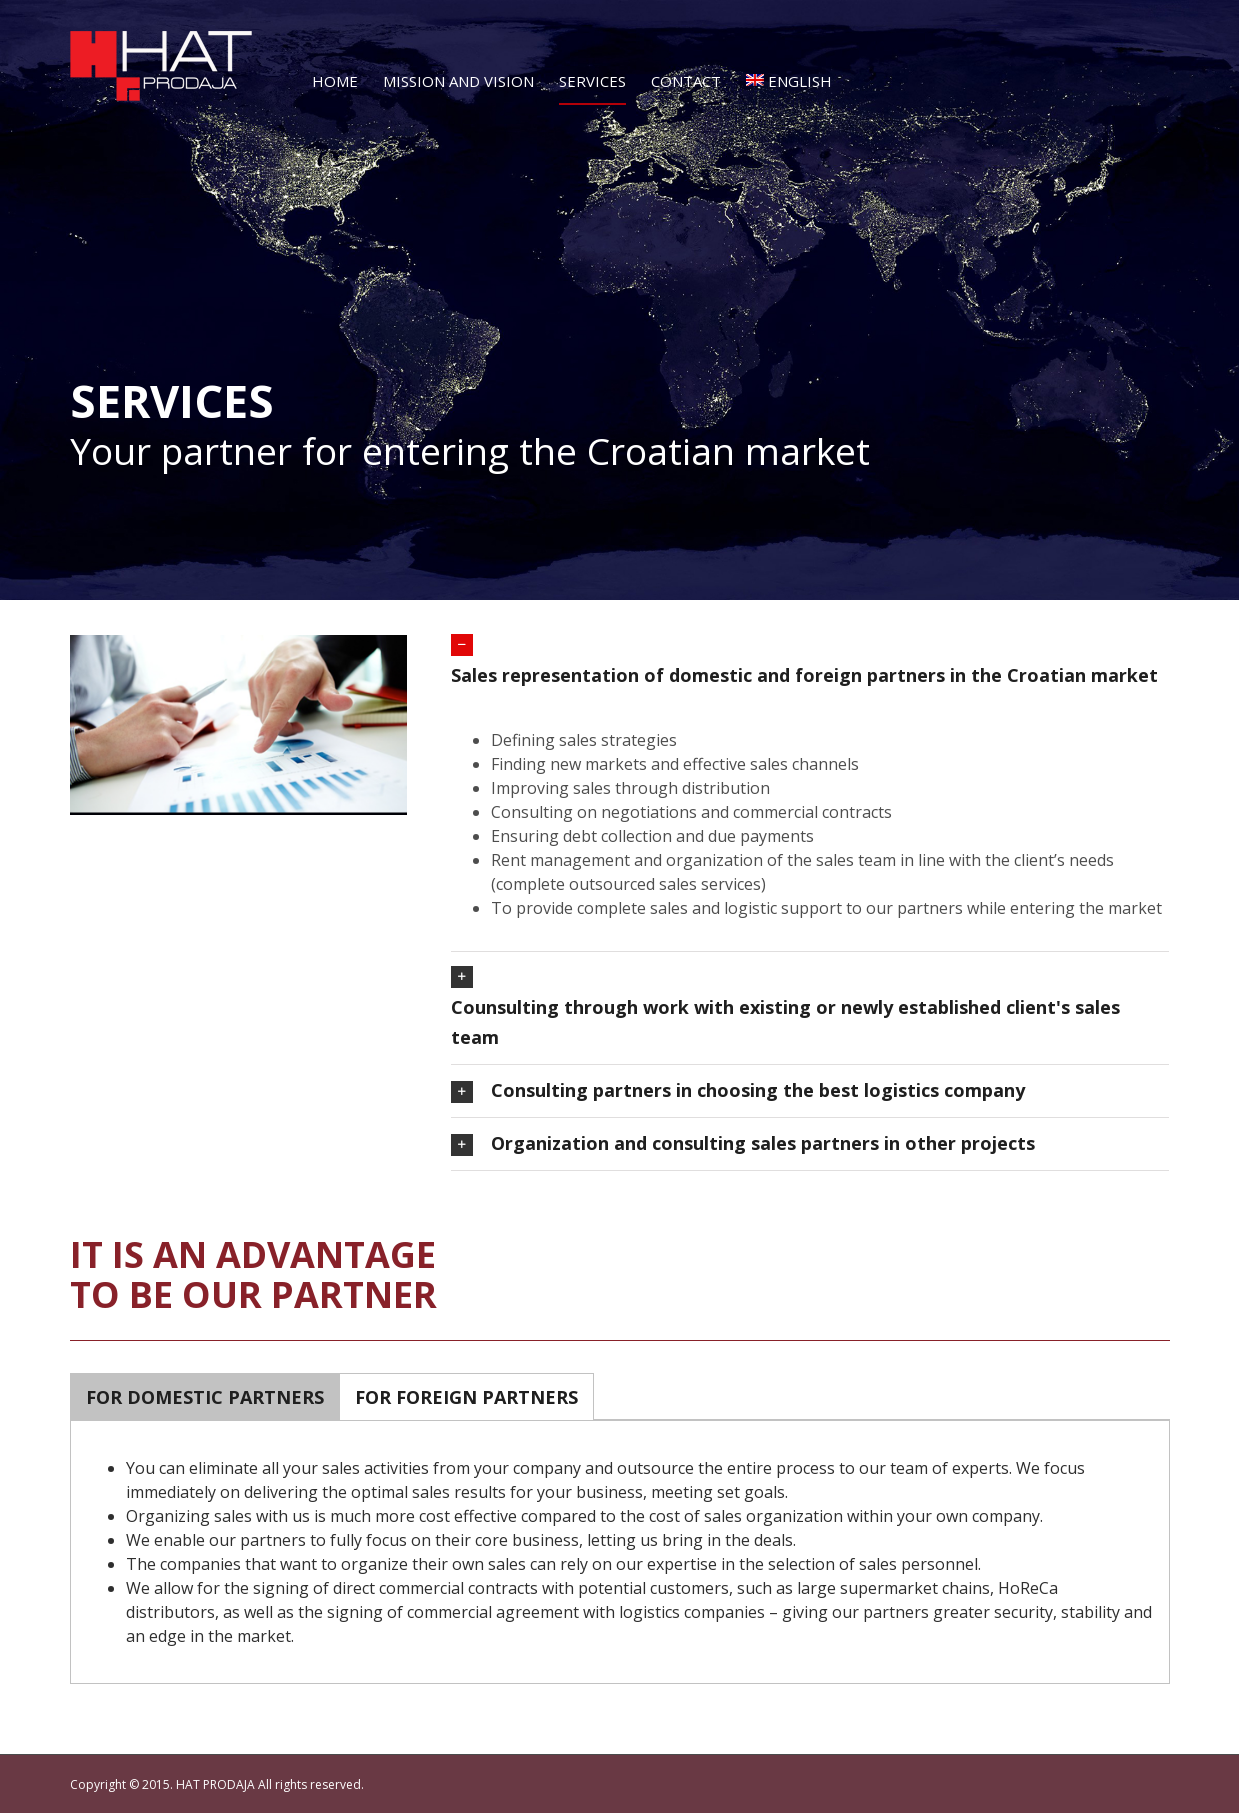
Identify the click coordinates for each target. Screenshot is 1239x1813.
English (789, 81)
